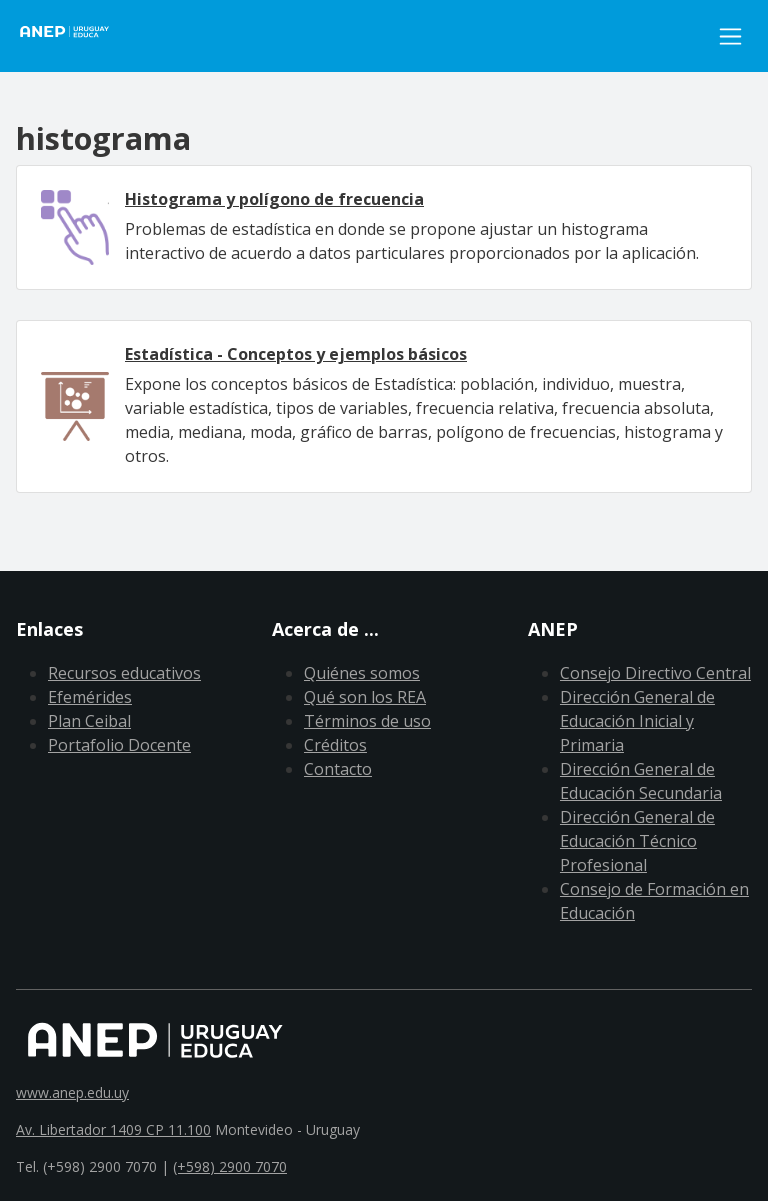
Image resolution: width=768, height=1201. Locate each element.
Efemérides (90, 697)
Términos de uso (367, 721)
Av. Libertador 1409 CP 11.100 (113, 1129)
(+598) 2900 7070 (230, 1166)
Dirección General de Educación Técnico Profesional (637, 841)
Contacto (338, 769)
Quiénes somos (362, 673)
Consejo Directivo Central (655, 673)
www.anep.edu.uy (72, 1092)
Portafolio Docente (119, 745)
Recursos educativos (124, 673)
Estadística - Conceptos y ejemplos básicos (296, 354)
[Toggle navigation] (730, 36)
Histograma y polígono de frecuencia (274, 199)
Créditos (335, 745)
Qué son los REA (365, 697)
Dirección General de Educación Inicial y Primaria (637, 721)
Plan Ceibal (89, 721)
